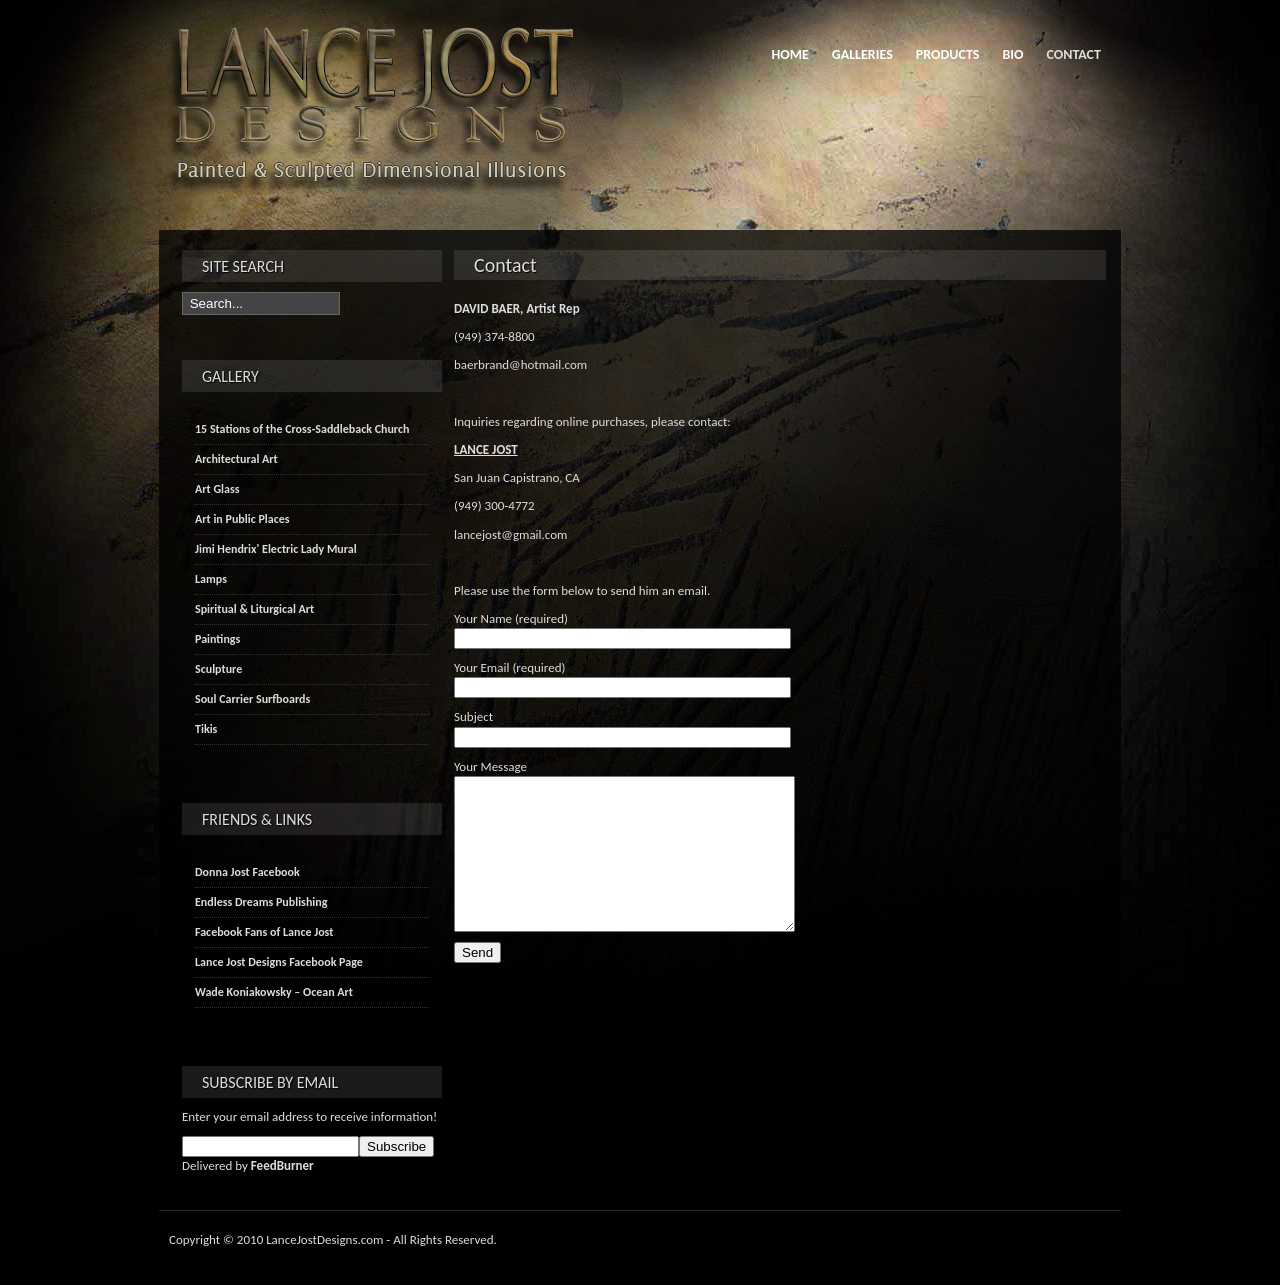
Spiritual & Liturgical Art (254, 609)
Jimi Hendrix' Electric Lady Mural (276, 549)
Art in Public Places (242, 519)
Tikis (206, 729)
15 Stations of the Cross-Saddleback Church (302, 429)
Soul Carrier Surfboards (252, 699)
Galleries (862, 54)
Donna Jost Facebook (247, 872)
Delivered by (248, 1165)
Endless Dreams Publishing (261, 902)
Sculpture (218, 669)
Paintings (217, 639)
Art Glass (217, 489)
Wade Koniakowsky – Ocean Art (274, 992)
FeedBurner (282, 1165)
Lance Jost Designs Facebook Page (279, 962)
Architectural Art (236, 459)
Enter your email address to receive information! (309, 1116)
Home (789, 54)
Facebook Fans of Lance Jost (264, 932)
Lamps (211, 579)
